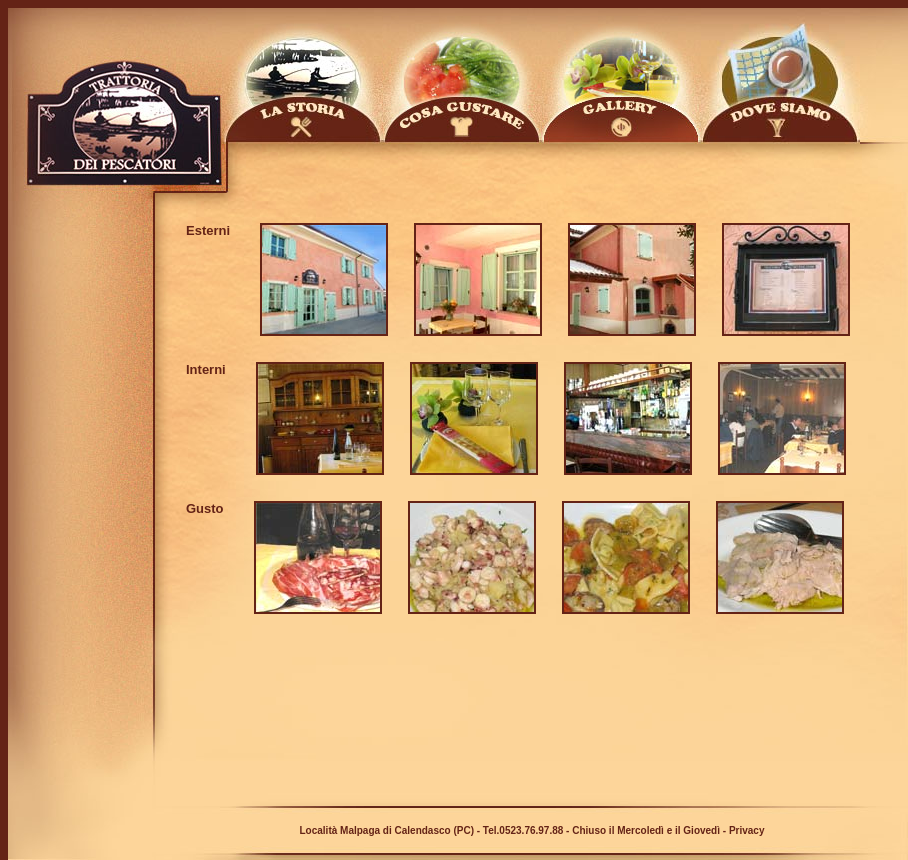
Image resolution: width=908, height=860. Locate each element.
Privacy (747, 830)
